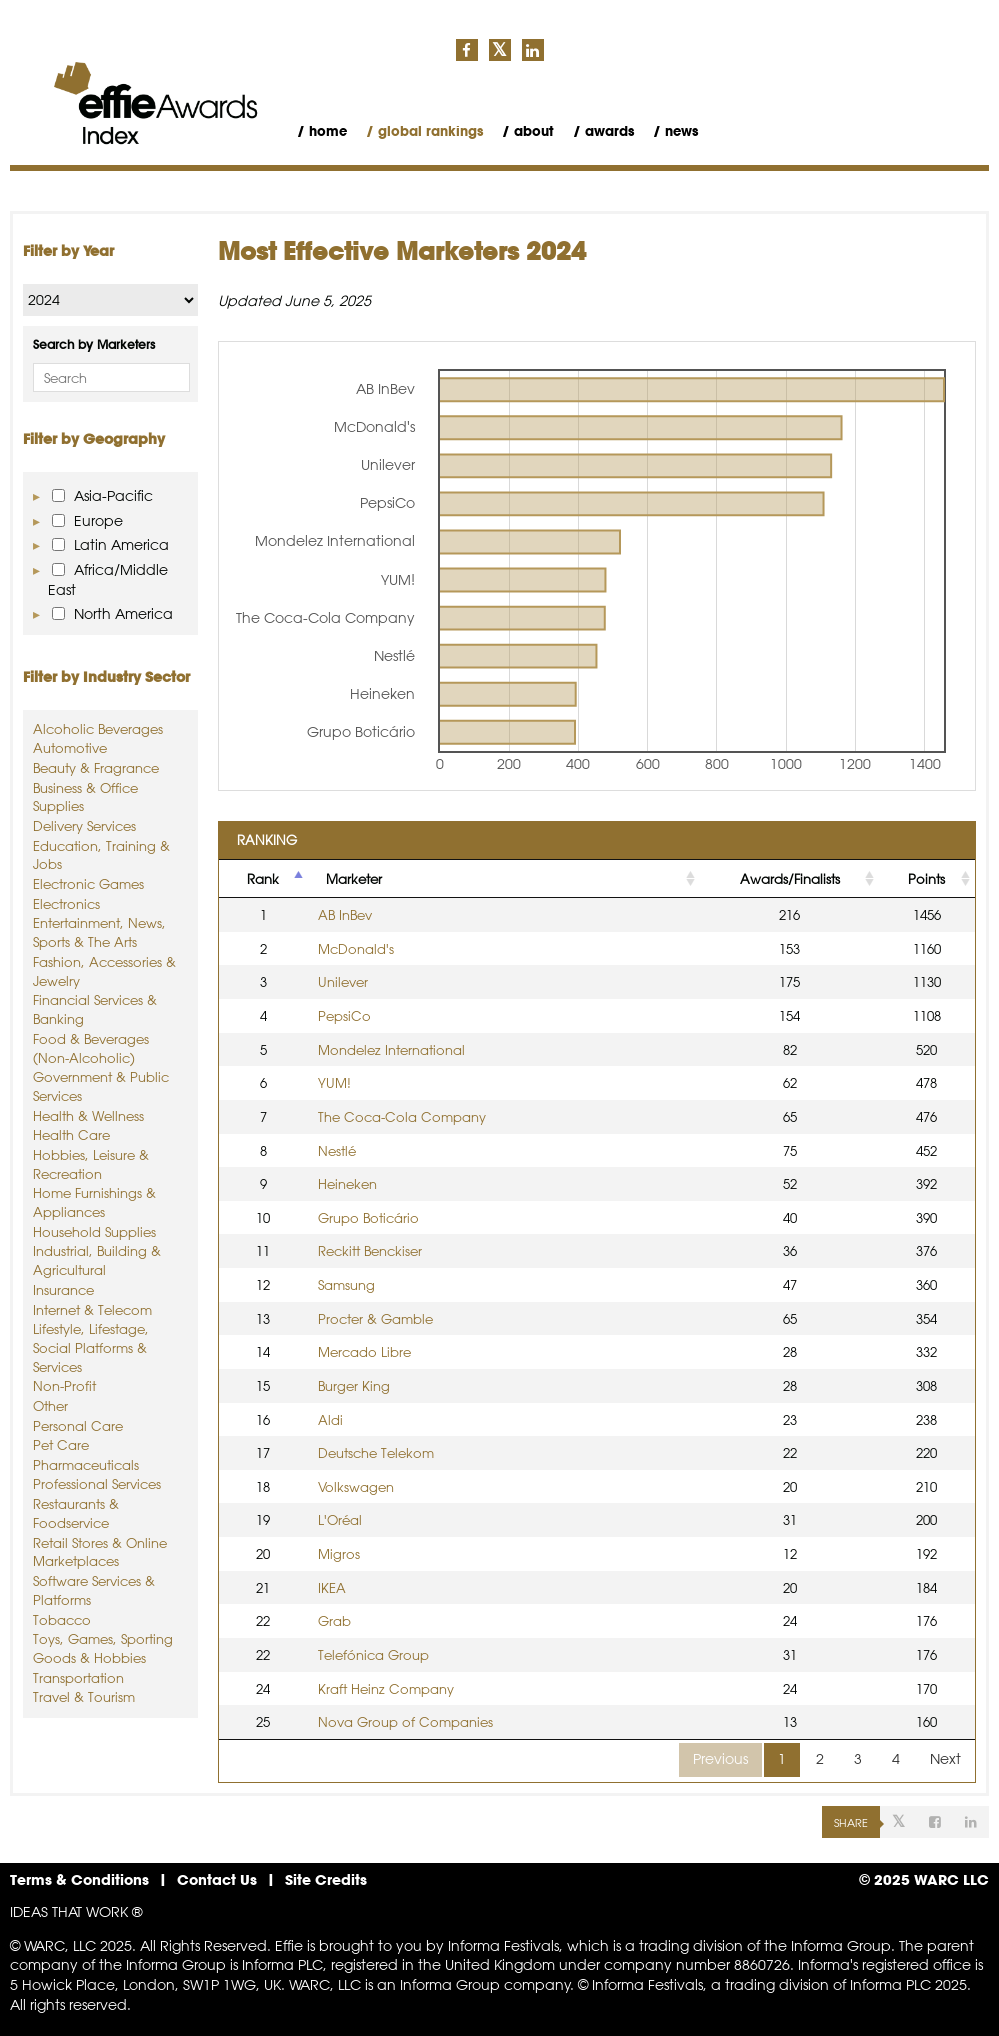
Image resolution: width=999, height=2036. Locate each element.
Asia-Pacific (102, 496)
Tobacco (62, 1619)
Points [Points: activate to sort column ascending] (926, 878)
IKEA (332, 1587)
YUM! (334, 1082)
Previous (720, 1759)
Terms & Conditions (79, 1879)
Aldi (330, 1419)
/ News (675, 131)
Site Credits (326, 1879)
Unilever (343, 981)
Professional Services (97, 1483)
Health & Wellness (88, 1115)
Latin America (110, 545)
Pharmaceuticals (86, 1464)
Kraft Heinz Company (386, 1688)
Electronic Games (88, 883)
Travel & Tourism (84, 1696)
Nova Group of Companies (405, 1721)
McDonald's (356, 948)
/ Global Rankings (424, 131)
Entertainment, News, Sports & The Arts (99, 932)
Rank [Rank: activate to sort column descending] (263, 878)
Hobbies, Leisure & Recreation (91, 1164)
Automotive (70, 747)
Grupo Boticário (368, 1217)
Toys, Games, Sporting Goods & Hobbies (103, 1648)
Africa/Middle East (108, 580)
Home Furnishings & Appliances (94, 1202)
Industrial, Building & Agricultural (97, 1260)
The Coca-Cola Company (402, 1116)
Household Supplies (94, 1231)
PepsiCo (344, 1015)
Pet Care (61, 1444)
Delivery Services (84, 825)
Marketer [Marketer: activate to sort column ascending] (354, 878)
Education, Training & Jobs (101, 855)
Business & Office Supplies (85, 797)
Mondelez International (391, 1049)
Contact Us (217, 1879)
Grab (334, 1620)
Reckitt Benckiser (370, 1250)
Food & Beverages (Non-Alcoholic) (91, 1048)
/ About (528, 131)
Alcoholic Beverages (98, 728)
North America (112, 614)
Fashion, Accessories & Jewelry (104, 971)
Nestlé (337, 1150)
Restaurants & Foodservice (76, 1513)
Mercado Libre (364, 1351)
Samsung (346, 1284)
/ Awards (603, 131)
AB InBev (345, 914)
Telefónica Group (373, 1654)
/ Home (322, 131)
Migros (339, 1553)
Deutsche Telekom (376, 1452)
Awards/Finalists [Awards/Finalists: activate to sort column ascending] (790, 878)
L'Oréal (340, 1519)
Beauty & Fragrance (96, 767)
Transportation (78, 1677)
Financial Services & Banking (95, 1009)
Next (945, 1759)
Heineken (347, 1183)
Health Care (71, 1134)
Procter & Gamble (375, 1318)
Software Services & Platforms (94, 1590)
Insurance (63, 1289)
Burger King (354, 1385)
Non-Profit (64, 1385)
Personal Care (78, 1425)
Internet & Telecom (92, 1309)
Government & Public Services (101, 1086)
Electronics (66, 903)
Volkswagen (356, 1486)
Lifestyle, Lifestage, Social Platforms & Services (91, 1347)
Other (50, 1405)
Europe (87, 521)
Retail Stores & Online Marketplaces (100, 1552)
